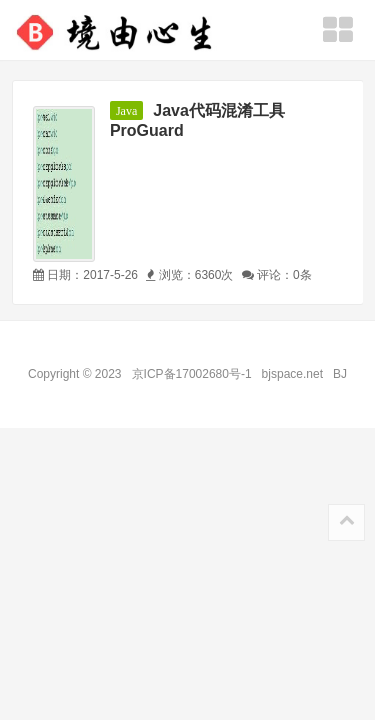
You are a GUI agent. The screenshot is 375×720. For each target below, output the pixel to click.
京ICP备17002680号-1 (191, 374)
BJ (336, 374)
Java (126, 111)
